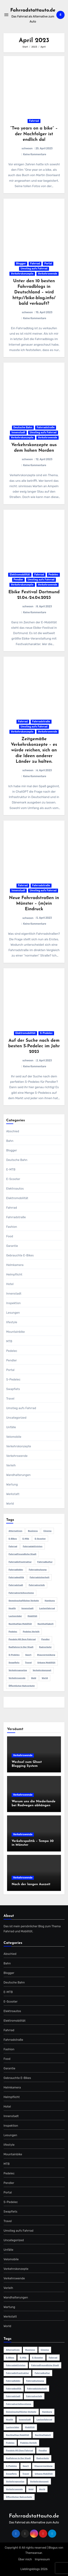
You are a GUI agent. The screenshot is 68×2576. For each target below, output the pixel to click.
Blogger (21, 263)
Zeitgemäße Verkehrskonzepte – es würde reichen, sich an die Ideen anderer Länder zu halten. (34, 750)
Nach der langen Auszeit (31, 1884)
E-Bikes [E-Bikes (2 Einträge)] (13, 1538)
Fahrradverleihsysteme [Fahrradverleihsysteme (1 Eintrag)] (21, 1593)
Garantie (12, 1246)
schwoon (24, 148)
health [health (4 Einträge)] (12, 1608)
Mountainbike (15, 1331)
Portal (48, 263)
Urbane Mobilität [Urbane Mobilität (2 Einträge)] (46, 1662)
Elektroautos (15, 1188)
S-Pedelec (46, 1033)
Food (9, 1236)
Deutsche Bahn (22, 427)
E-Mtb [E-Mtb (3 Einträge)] (25, 1538)
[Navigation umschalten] (6, 15)
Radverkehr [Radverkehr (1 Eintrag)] (45, 1647)
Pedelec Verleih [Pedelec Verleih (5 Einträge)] (31, 1631)
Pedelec (53, 574)
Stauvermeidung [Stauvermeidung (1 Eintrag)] (46, 1655)
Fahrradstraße (46, 427)
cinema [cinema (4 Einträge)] (47, 1531)
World (10, 1503)
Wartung (12, 1484)
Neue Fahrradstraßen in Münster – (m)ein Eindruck (34, 903)
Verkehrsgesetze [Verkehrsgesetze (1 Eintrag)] (18, 1670)
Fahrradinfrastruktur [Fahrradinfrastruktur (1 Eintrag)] (20, 1562)
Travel (10, 1398)
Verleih (11, 1465)
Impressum (42, 2559)
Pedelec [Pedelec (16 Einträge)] (13, 1631)
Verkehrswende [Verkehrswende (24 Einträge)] (17, 1678)
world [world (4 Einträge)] (45, 1678)
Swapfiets (13, 1389)
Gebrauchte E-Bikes (20, 1255)
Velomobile (13, 1436)
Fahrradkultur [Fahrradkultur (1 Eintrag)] (45, 1562)
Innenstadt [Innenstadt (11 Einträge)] (27, 1608)
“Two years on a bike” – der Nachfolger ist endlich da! (34, 134)
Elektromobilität (20, 574)
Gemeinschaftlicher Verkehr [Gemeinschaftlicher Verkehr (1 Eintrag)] (24, 1600)
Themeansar (33, 2553)
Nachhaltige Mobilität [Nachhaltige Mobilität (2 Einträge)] (20, 1624)
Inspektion (13, 1303)
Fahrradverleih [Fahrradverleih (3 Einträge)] (37, 1585)
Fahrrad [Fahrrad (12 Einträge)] (13, 1546)
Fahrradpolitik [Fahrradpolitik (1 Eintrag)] (16, 1577)
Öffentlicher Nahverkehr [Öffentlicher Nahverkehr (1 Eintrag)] (22, 1685)
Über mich (25, 2559)
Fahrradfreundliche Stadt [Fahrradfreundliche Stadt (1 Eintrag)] (22, 1554)
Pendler (18, 579)
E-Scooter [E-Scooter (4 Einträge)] (40, 1538)
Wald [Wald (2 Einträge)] (33, 1678)
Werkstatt (12, 1494)
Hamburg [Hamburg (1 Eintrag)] (50, 1600)
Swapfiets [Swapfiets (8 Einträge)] (14, 1662)
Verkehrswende (47, 273)
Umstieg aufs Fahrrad (33, 268)
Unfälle (11, 1427)
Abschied (12, 1131)
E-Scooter (13, 1179)
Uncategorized (16, 1417)
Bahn (9, 1141)
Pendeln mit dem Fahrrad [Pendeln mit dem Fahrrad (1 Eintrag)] (22, 1639)
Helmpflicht (14, 1274)
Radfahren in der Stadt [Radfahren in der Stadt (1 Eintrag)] (21, 1647)
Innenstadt (18, 432)
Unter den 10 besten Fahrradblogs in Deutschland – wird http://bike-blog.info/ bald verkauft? (34, 292)
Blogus (53, 2547)
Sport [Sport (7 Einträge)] (28, 1655)
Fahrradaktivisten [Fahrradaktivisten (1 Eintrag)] (32, 1546)
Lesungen (13, 1312)
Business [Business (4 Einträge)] (33, 1531)
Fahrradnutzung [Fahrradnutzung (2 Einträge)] (37, 1569)
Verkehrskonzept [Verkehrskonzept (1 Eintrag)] (42, 1670)
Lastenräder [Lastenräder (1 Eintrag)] (15, 1616)
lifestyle (11, 1322)
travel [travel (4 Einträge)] (28, 1662)
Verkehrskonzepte (22, 273)
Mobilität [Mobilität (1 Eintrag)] (32, 1616)
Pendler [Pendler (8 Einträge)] (45, 1639)
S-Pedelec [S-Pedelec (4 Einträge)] (14, 1655)
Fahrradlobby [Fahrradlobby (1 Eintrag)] (16, 1569)
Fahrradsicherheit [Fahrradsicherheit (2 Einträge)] (39, 1577)
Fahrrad (34, 120)
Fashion (11, 1226)
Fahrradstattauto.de (32, 10)
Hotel (10, 1284)
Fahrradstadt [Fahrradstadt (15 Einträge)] (16, 1585)
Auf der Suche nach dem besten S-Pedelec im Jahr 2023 (34, 1046)
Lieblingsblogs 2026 (34, 2569)
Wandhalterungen (18, 1475)
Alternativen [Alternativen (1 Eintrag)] (15, 1531)
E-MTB (10, 1169)
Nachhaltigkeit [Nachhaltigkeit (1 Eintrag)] (45, 1624)
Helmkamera (14, 1265)
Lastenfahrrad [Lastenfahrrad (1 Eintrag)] (47, 1608)
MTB (9, 1341)
